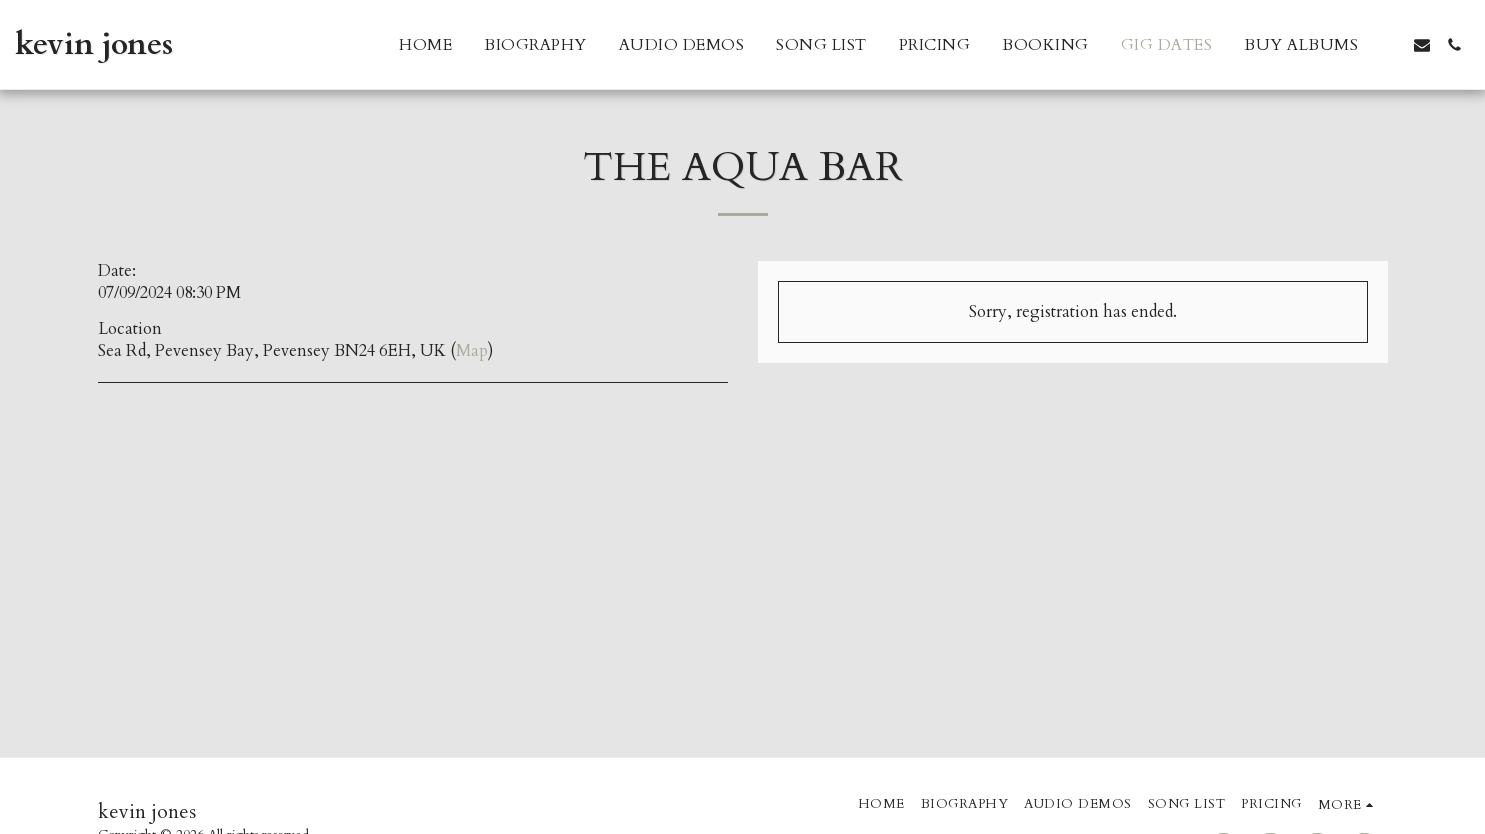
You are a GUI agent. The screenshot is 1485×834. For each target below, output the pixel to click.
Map (472, 351)
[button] (1390, 45)
